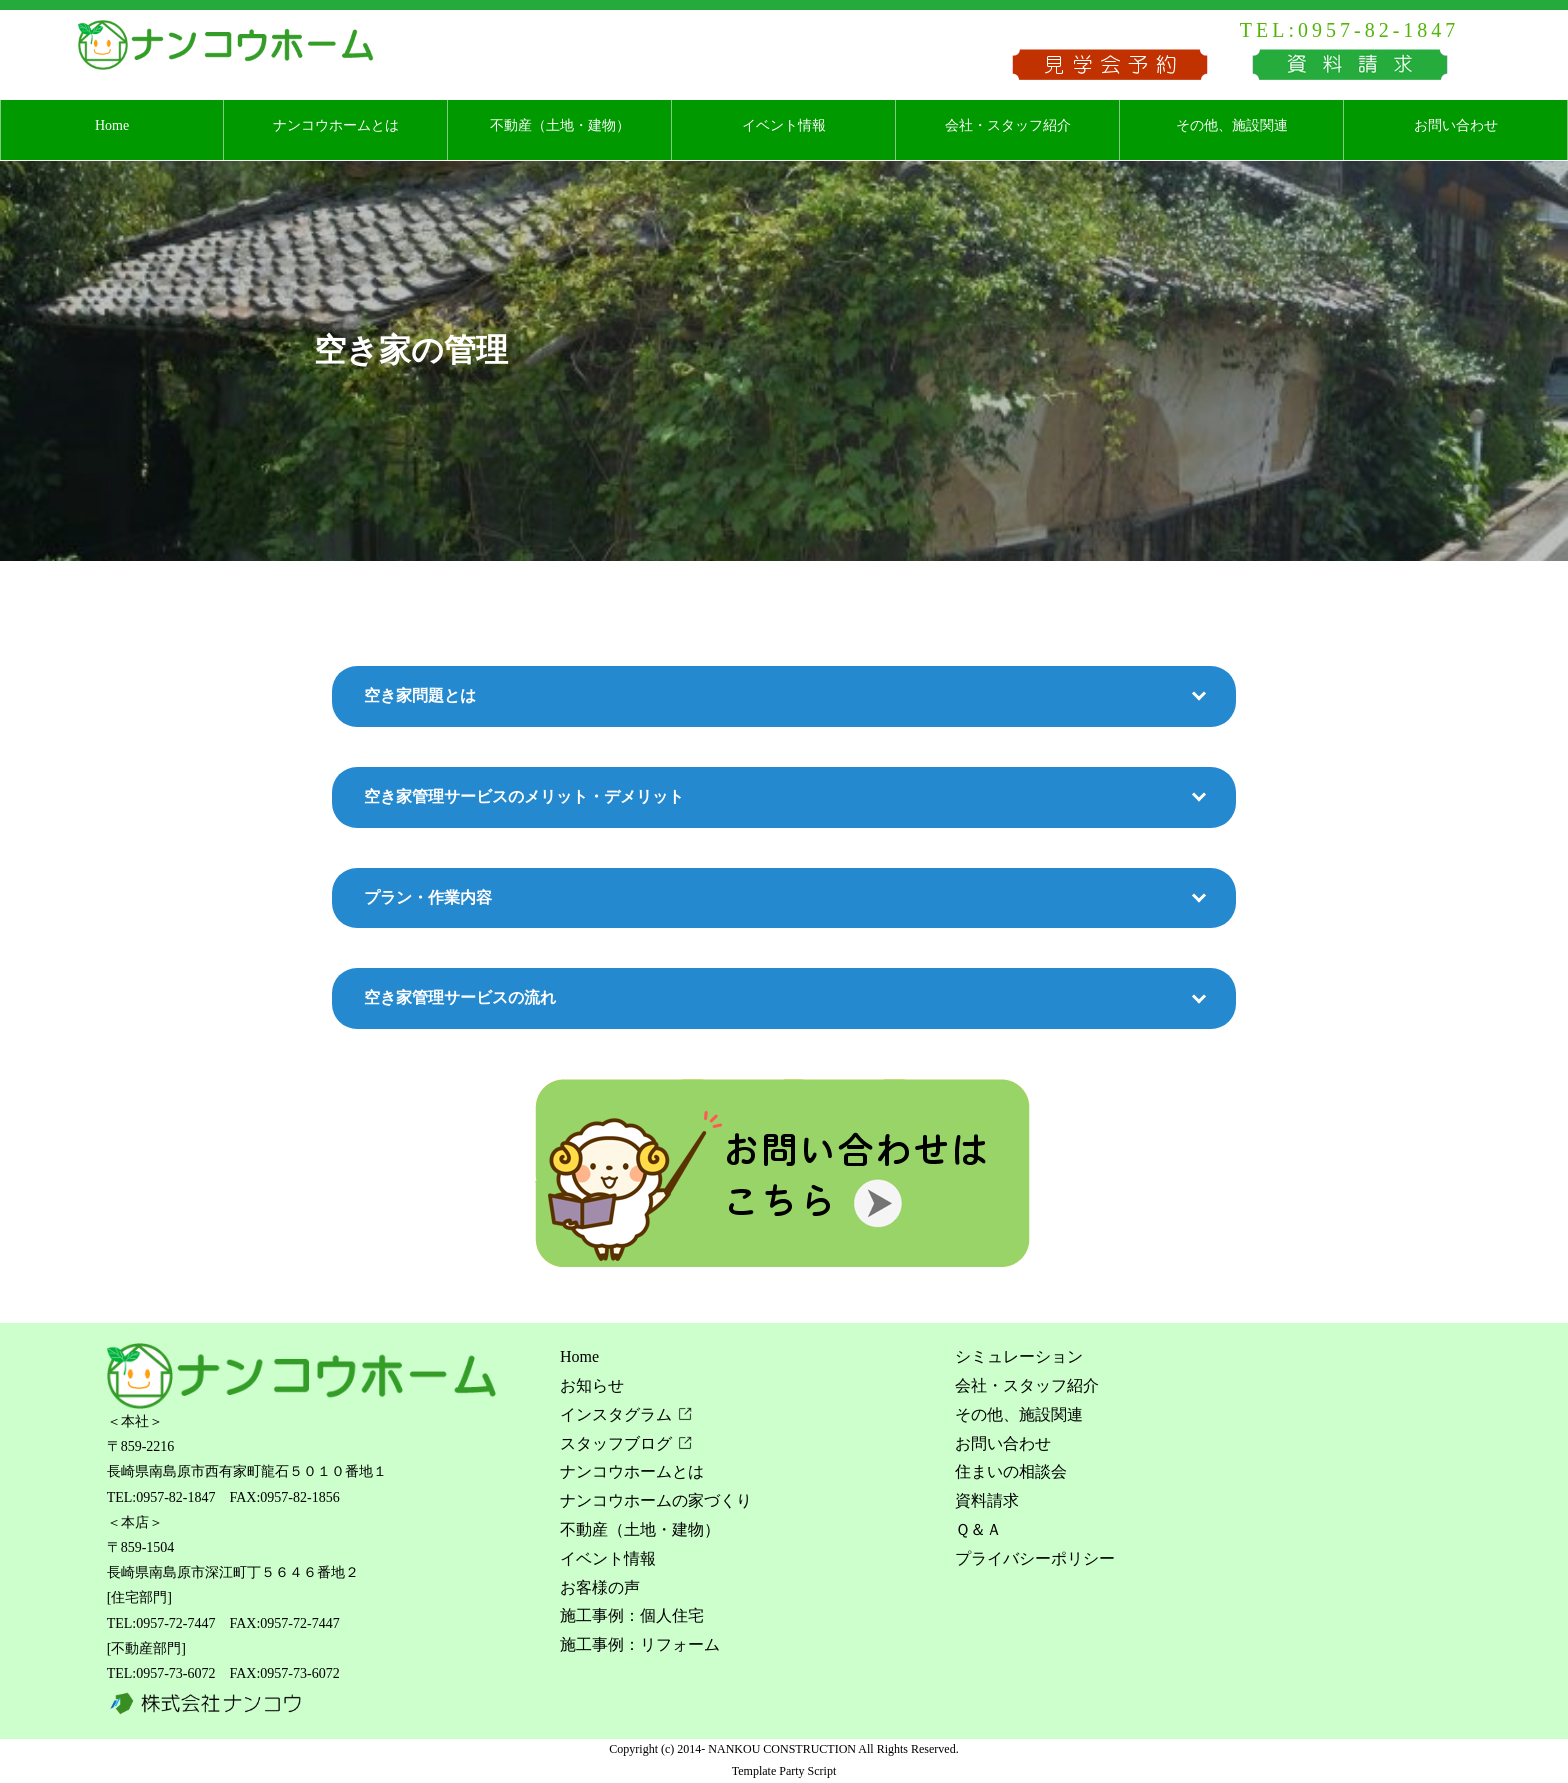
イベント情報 (784, 125)
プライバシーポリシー (1035, 1558)
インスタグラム (616, 1414)
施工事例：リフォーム (640, 1644)
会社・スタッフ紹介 (1008, 125)
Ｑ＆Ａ (978, 1529)
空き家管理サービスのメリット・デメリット (524, 796)
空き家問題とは (420, 695)
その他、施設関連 (1232, 125)
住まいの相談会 (1011, 1471)
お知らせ (592, 1385)
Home (112, 125)
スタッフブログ (616, 1443)
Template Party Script (784, 1771)
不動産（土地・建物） (560, 125)
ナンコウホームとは (336, 125)
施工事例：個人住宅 (632, 1615)
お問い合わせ (1456, 125)
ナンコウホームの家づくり (656, 1500)
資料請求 (987, 1500)
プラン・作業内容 (428, 897)
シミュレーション (1019, 1356)
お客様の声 (600, 1587)
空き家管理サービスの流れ (460, 997)
